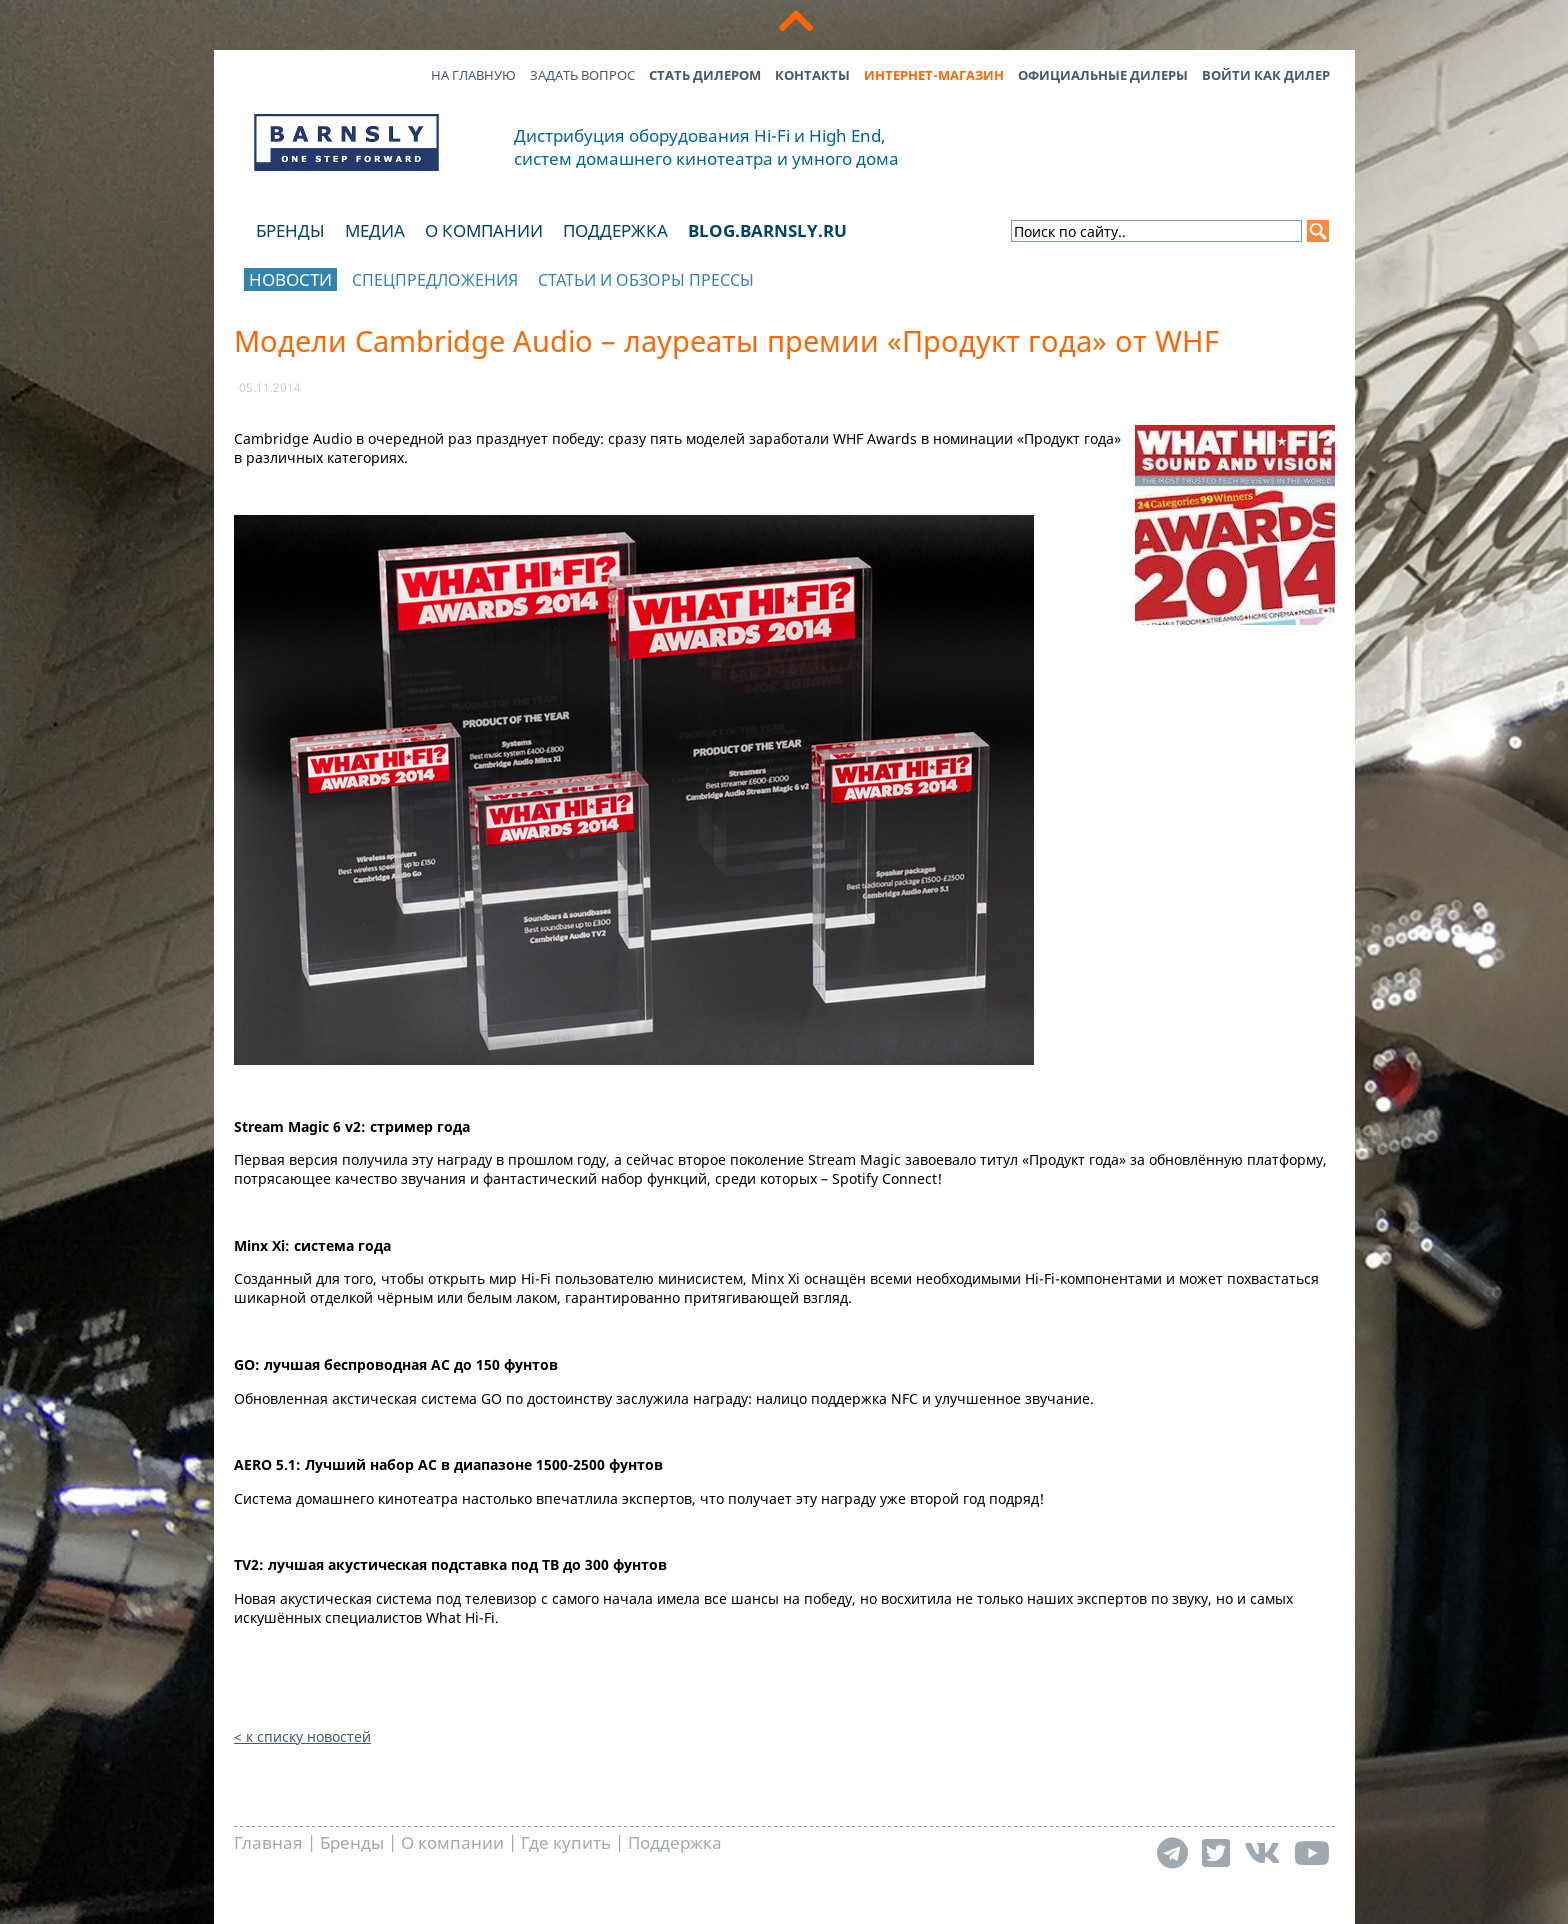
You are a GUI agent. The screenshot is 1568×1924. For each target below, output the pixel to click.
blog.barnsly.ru (767, 230)
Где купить (566, 1842)
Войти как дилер (1266, 75)
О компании (484, 230)
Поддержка (615, 230)
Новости (290, 279)
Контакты (812, 75)
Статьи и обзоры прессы (646, 280)
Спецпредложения (435, 280)
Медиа (375, 230)
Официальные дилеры (1103, 75)
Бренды (290, 230)
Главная (268, 1842)
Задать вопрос (582, 75)
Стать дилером (705, 75)
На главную (473, 75)
